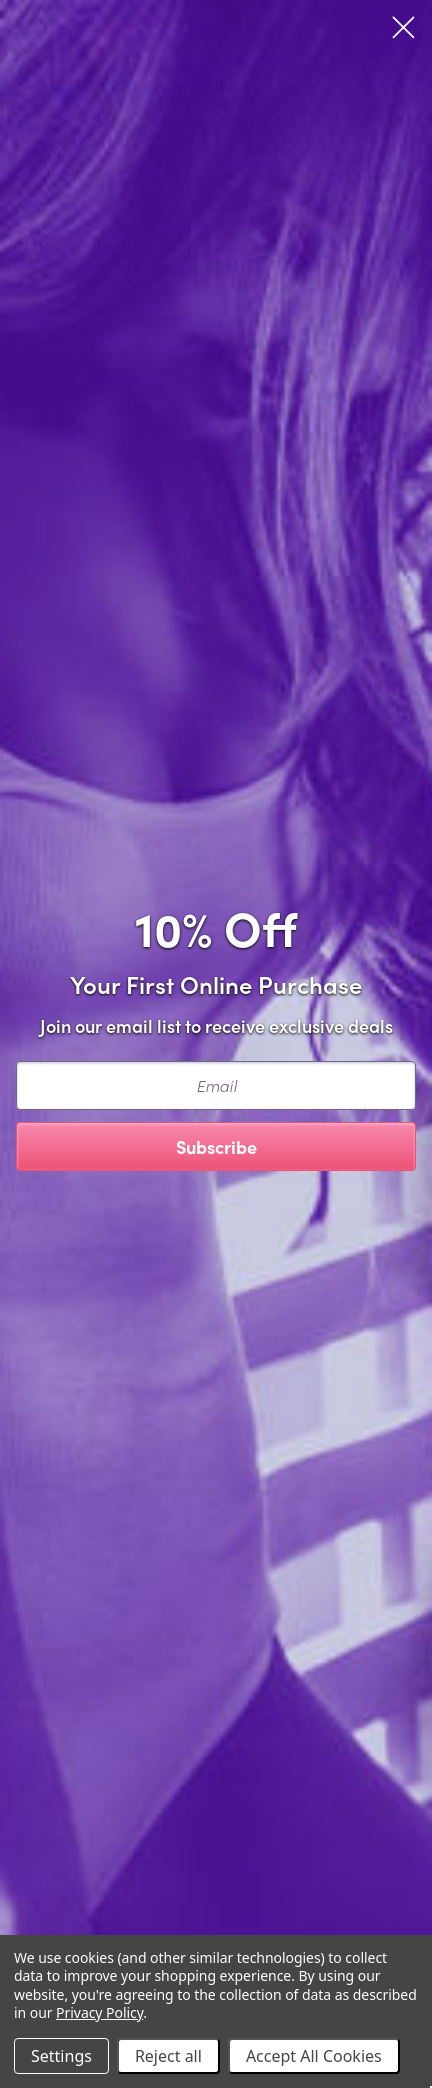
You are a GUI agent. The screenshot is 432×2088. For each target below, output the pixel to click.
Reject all (168, 2056)
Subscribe (216, 1146)
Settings (61, 2056)
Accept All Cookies (314, 2056)
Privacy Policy (99, 2012)
